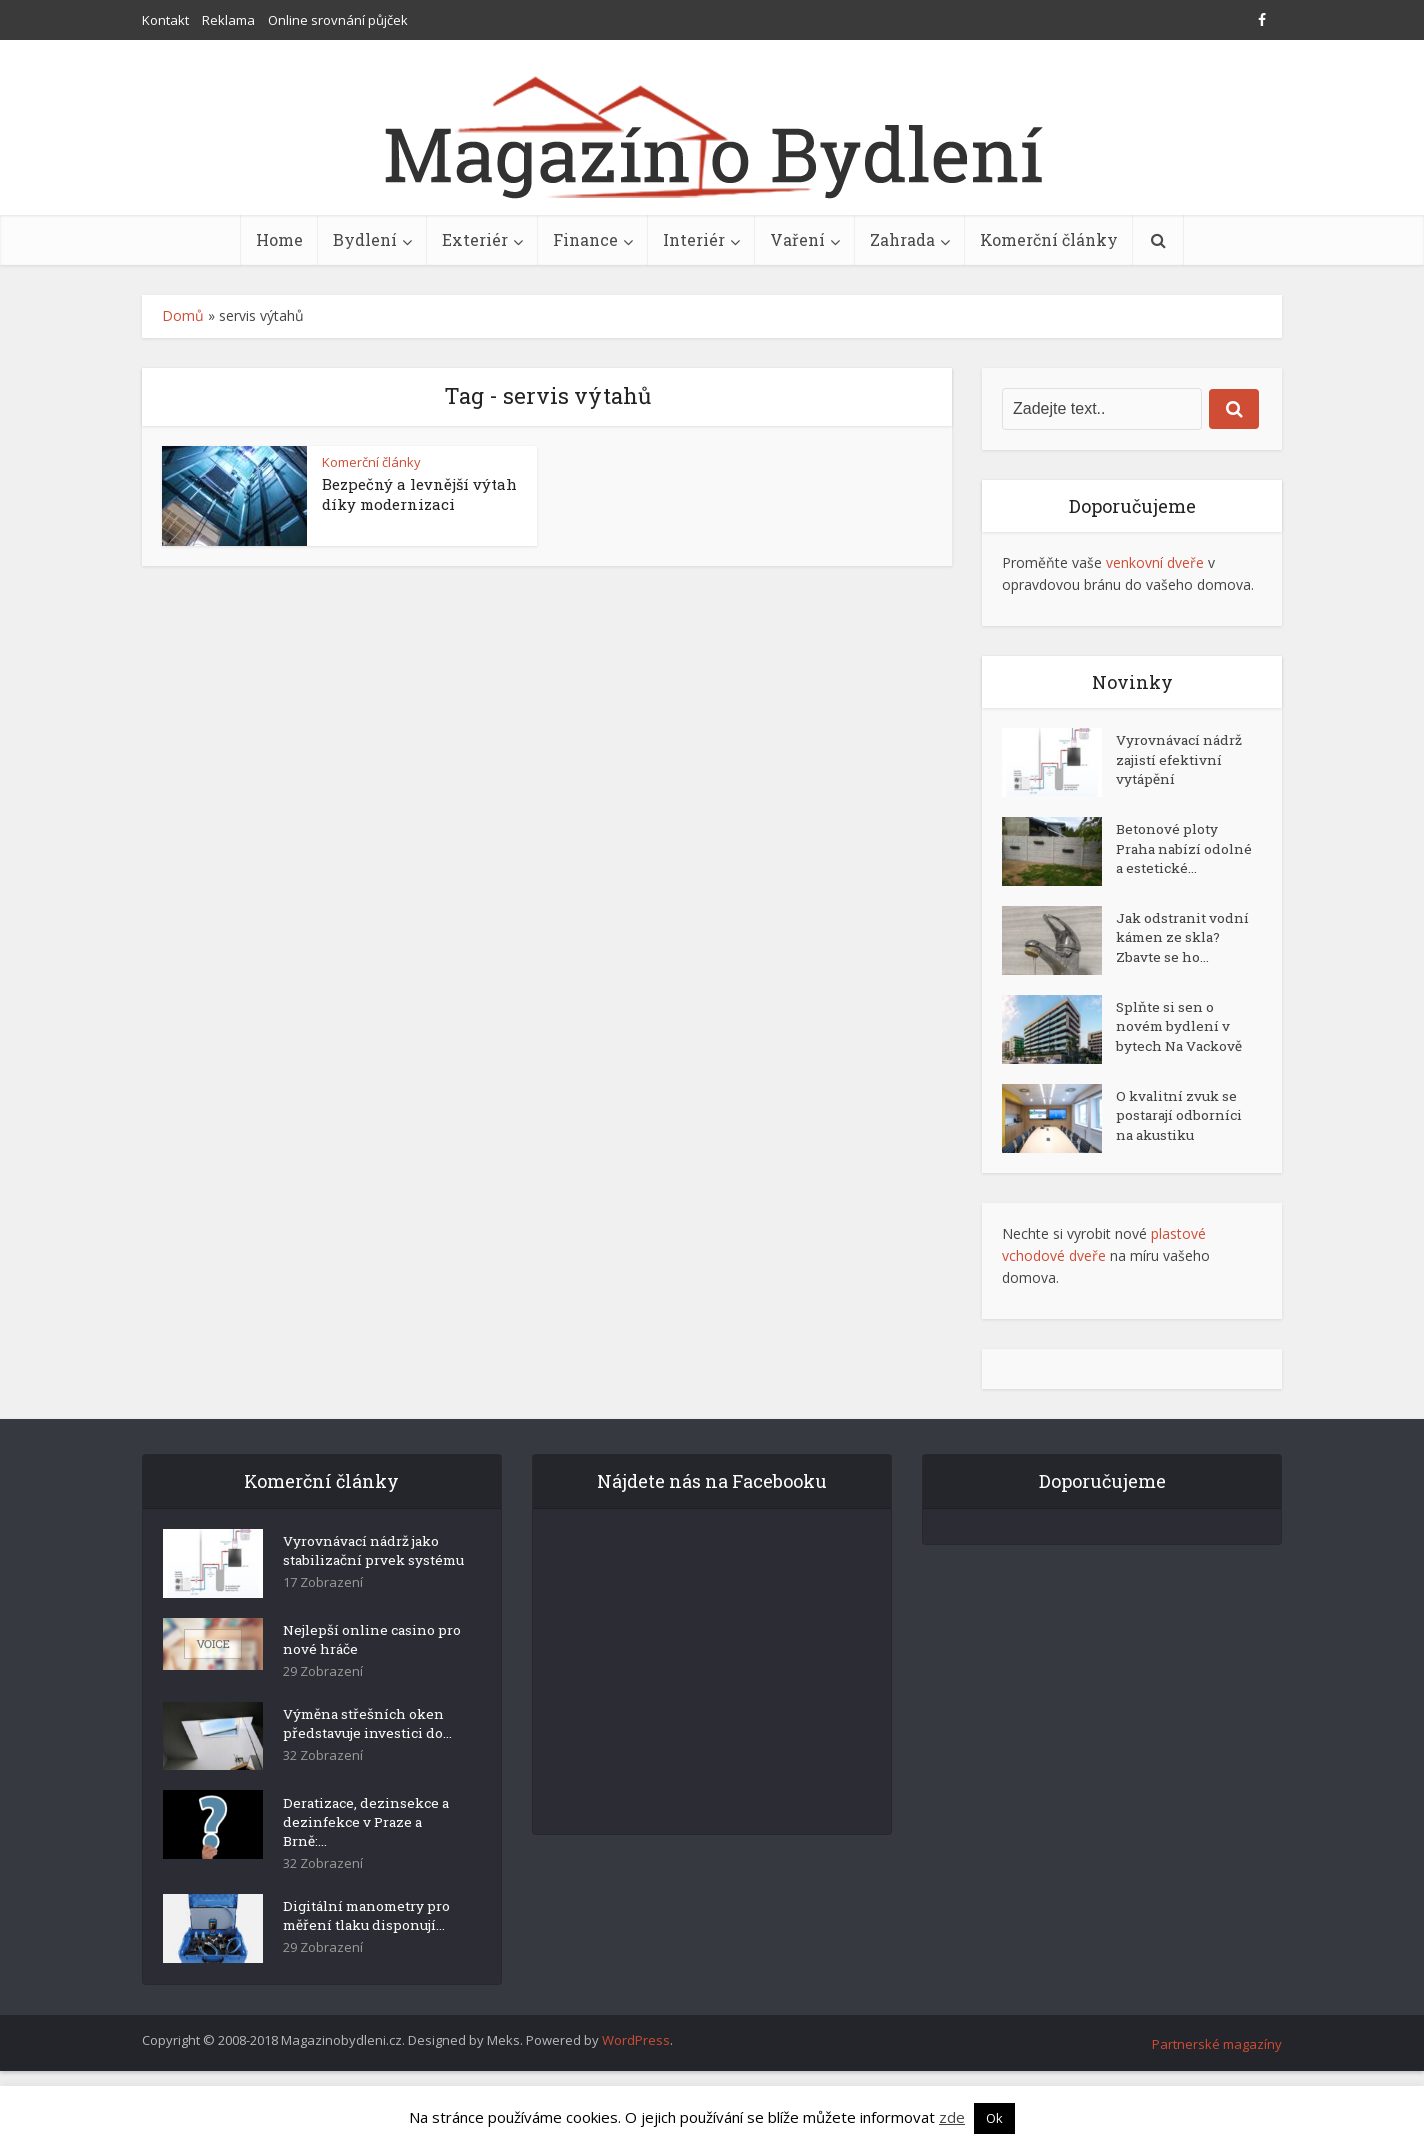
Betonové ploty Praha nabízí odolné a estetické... (1169, 861)
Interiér (694, 239)
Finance (585, 239)
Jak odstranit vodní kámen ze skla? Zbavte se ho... (1173, 966)
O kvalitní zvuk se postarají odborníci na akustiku (1183, 1150)
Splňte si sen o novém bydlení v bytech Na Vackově (1181, 1061)
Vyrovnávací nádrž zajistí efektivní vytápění (1182, 762)
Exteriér (475, 239)
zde (952, 2117)
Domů (183, 315)
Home (279, 239)
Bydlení (365, 239)
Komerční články (1049, 239)
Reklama (228, 20)
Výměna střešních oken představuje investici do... (371, 1779)
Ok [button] (994, 2118)
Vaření (797, 239)
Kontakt (165, 20)
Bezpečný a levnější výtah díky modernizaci (419, 494)
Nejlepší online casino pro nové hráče (363, 1692)
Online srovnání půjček (338, 20)
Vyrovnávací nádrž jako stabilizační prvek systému (365, 1595)
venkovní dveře (1155, 562)
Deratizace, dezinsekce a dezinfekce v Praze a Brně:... (370, 1878)
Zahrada (902, 239)
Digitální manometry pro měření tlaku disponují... (361, 1985)
